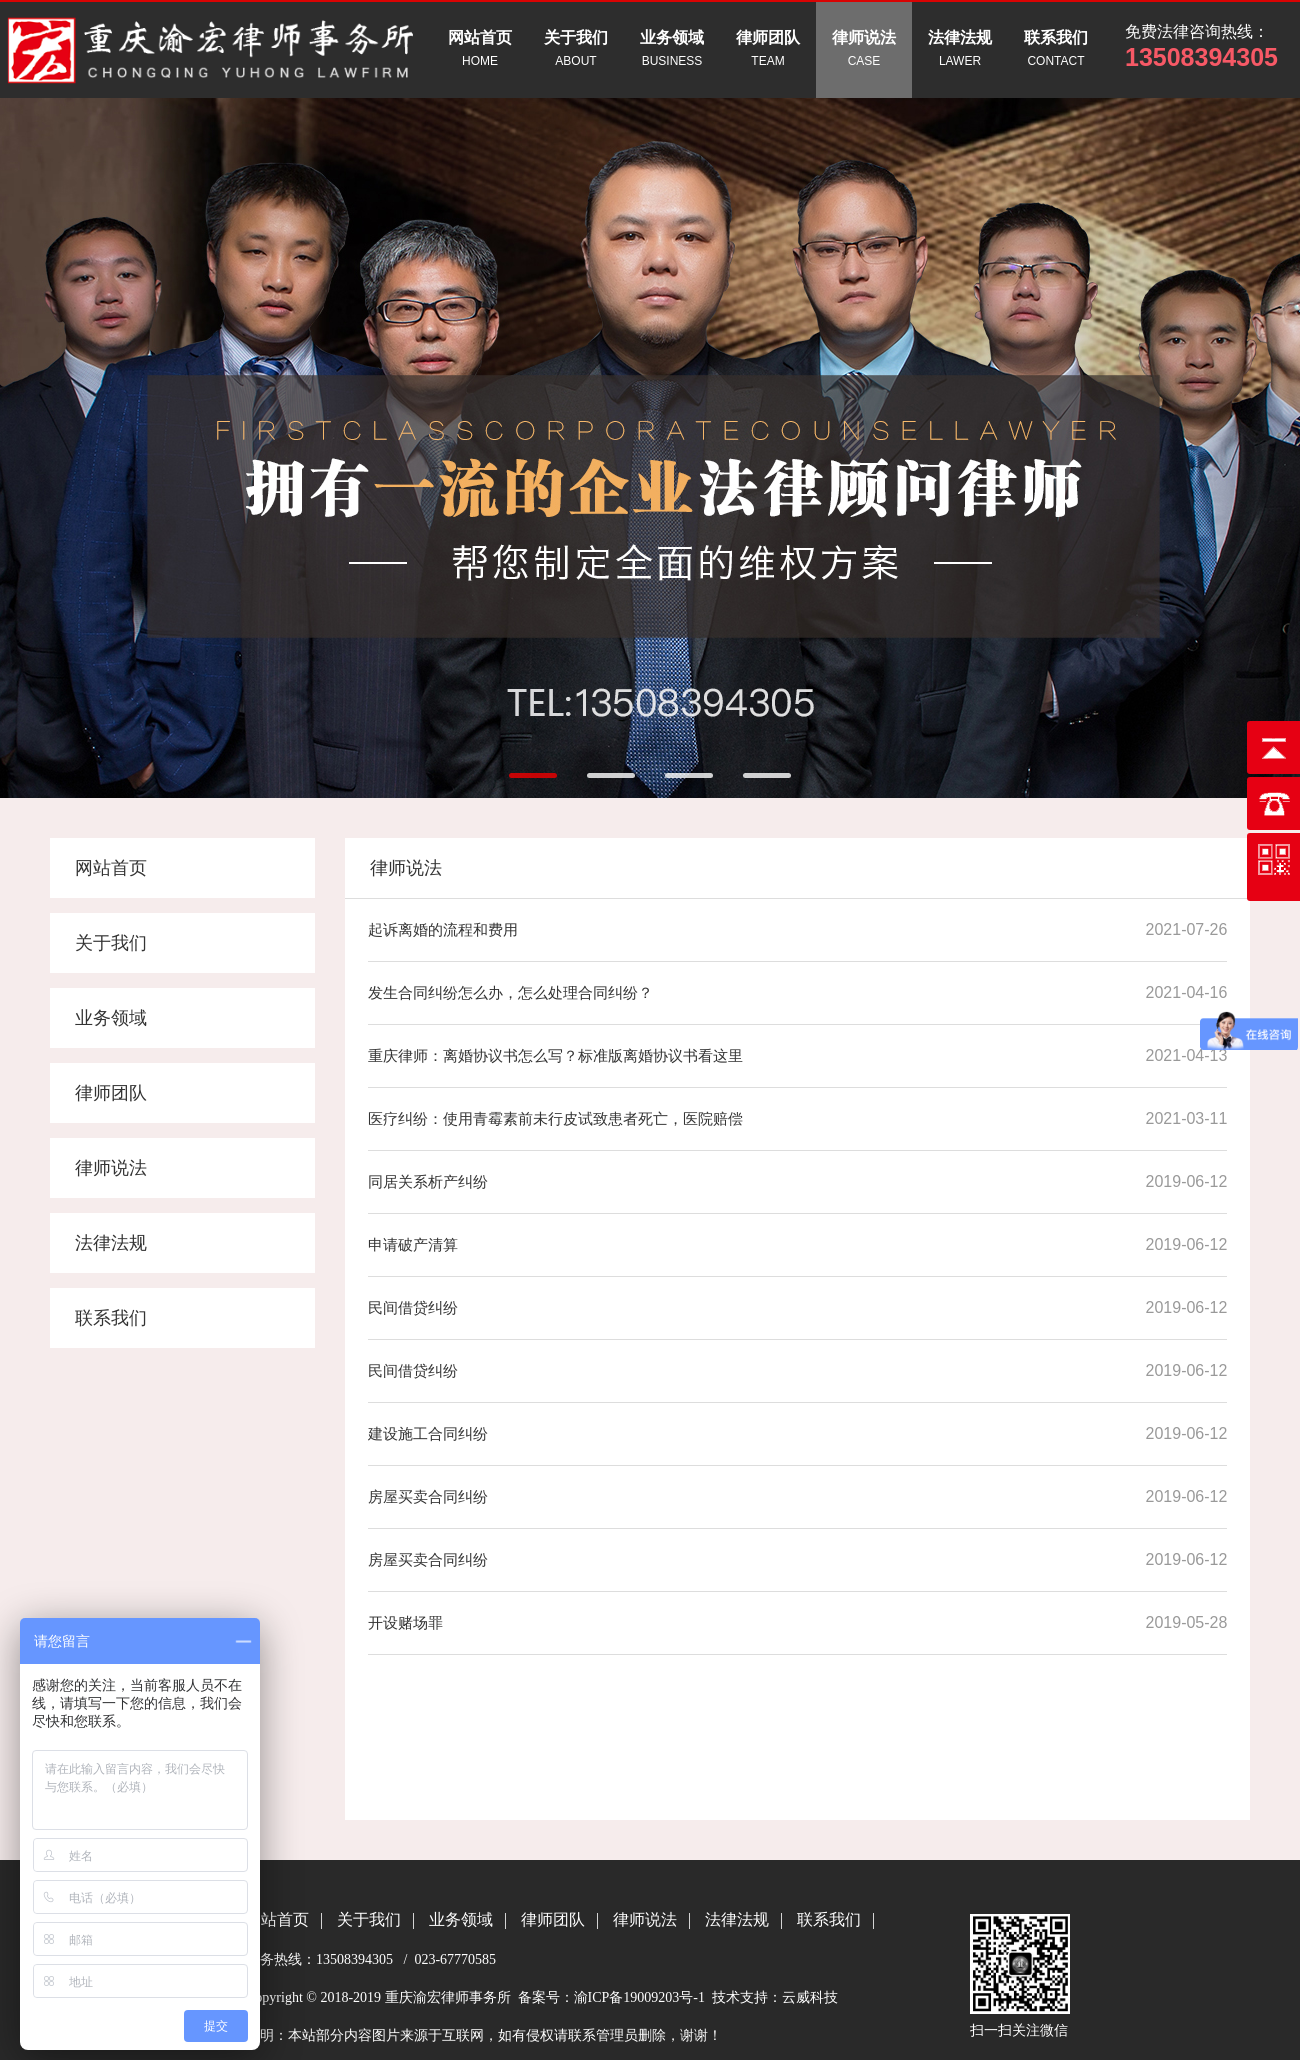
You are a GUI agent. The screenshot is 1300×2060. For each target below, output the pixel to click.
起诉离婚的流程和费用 (443, 929)
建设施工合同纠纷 (428, 1433)
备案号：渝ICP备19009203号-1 (609, 1997)
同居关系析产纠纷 (428, 1181)
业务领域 (111, 1018)
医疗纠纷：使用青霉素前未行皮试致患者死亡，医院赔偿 (555, 1118)
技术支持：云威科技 (775, 1997)
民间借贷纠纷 (413, 1307)
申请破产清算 (413, 1244)
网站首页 (111, 868)
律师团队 (111, 1093)
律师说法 (111, 1168)
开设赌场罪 (405, 1622)
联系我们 (111, 1318)
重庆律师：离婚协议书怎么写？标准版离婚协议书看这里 (555, 1055)
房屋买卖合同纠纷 (428, 1496)
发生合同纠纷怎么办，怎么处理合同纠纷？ (510, 992)
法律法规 (111, 1243)
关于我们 (111, 943)
